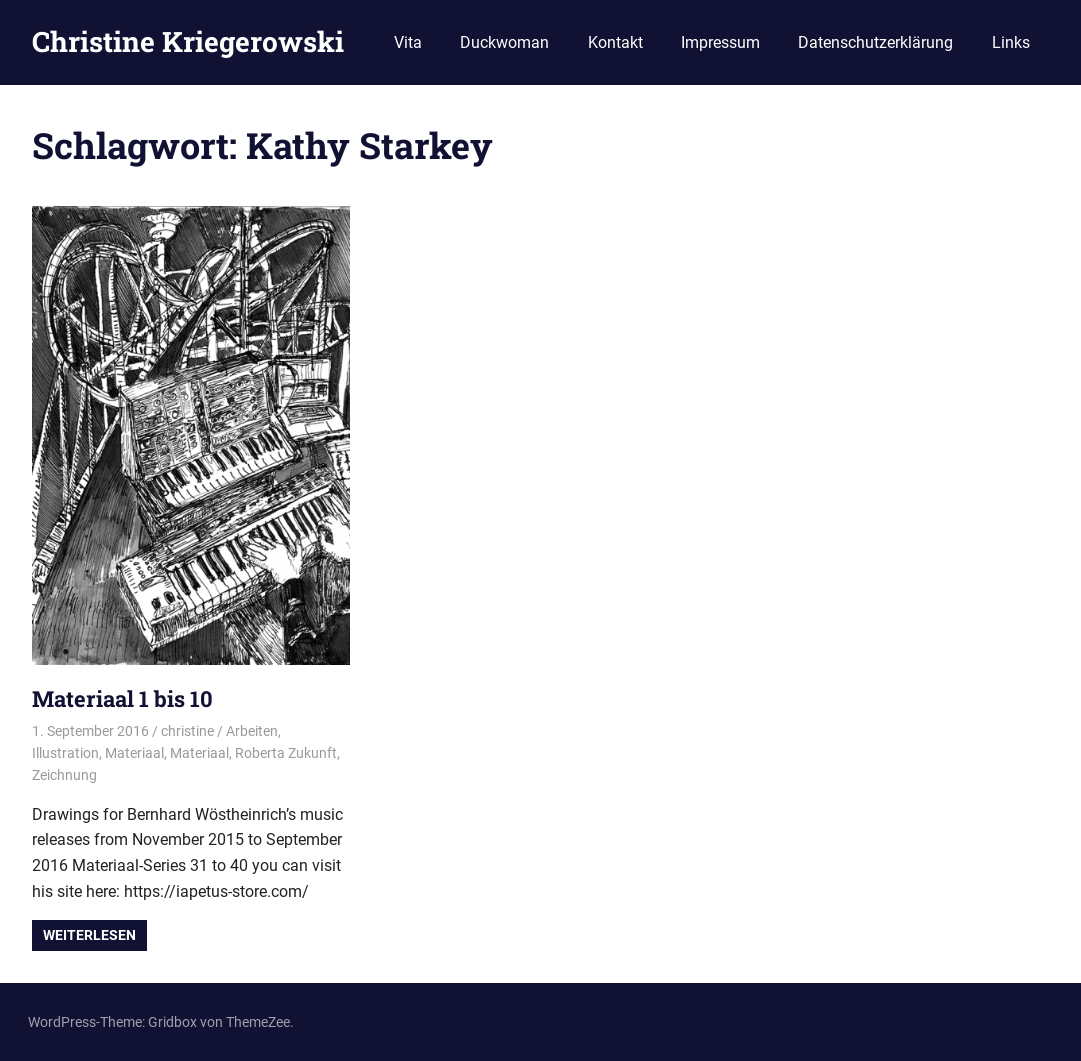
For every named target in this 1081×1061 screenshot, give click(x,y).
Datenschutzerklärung (875, 42)
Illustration (65, 753)
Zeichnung (64, 775)
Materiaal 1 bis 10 (122, 698)
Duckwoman (504, 42)
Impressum (720, 42)
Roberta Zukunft (286, 753)
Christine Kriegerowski (188, 41)
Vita (408, 42)
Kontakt (615, 42)
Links (1011, 42)
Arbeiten (252, 731)
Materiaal (134, 753)
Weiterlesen (89, 935)
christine (187, 731)
